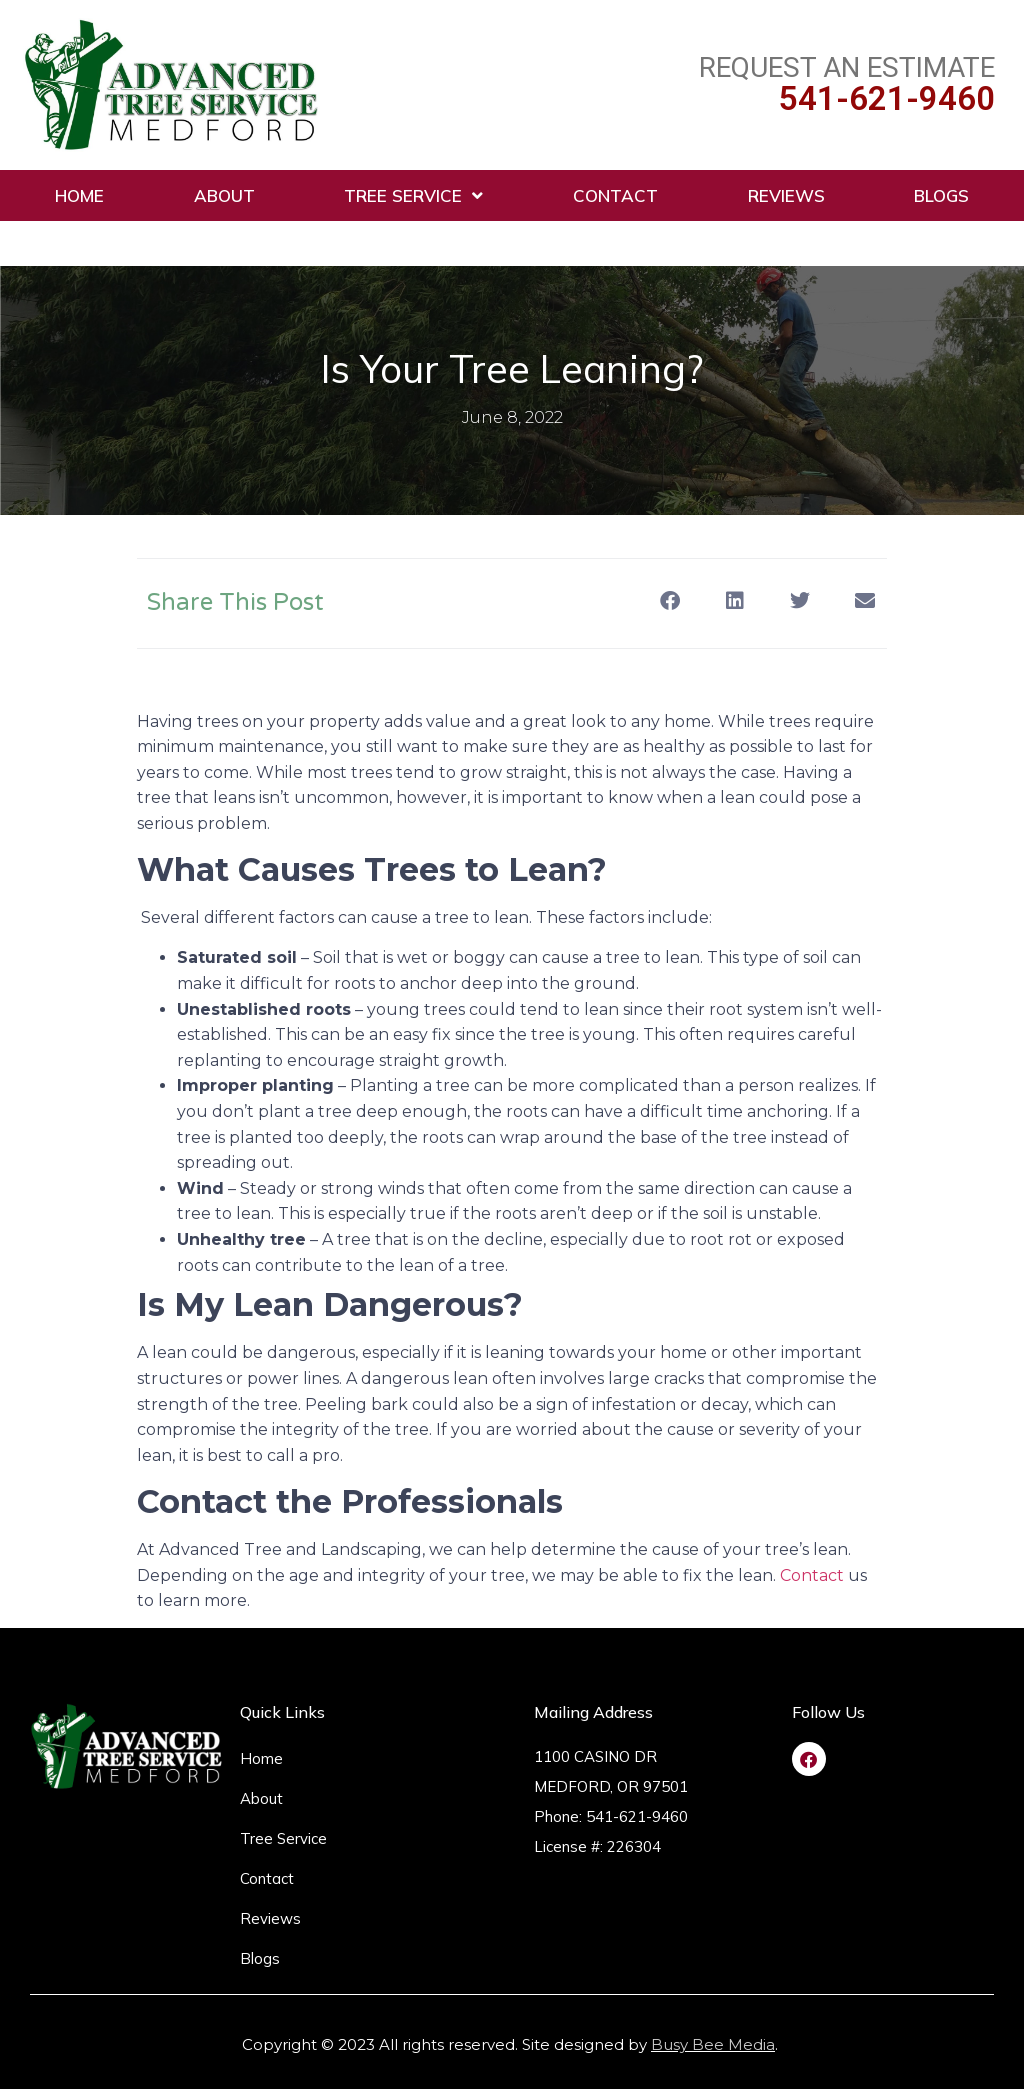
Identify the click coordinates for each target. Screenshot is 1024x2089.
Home (79, 195)
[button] (669, 601)
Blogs (941, 195)
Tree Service (413, 195)
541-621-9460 (887, 98)
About (224, 195)
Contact (615, 195)
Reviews (786, 195)
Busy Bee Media (713, 2044)
